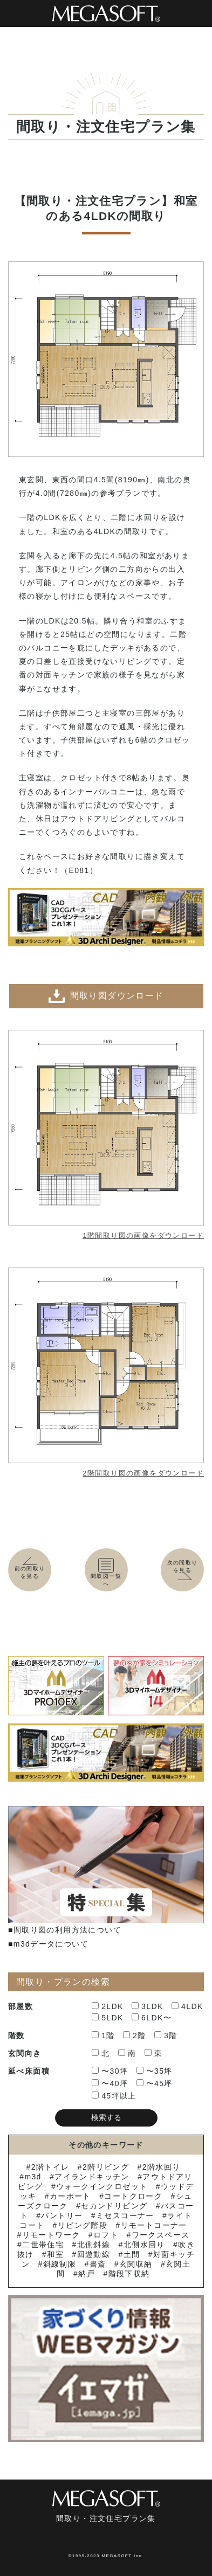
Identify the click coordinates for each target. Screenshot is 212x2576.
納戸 (86, 2273)
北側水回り (144, 2244)
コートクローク (133, 2196)
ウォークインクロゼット (101, 2186)
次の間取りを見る (184, 1570)
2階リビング (106, 2167)
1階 (103, 2035)
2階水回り (161, 2167)
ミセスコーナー (125, 2215)
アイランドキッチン (91, 2176)
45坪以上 (114, 2096)
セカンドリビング (114, 2205)
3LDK (147, 2006)
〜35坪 (154, 2071)
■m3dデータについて (48, 1944)
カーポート (70, 2196)
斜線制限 (60, 2264)
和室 (55, 2254)
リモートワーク (51, 2235)
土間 (132, 2254)
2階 (134, 2035)
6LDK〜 (152, 2017)
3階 (165, 2035)
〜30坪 (110, 2071)
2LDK (108, 2006)
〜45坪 (154, 2083)
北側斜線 (94, 2244)
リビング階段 (82, 2225)
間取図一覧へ (106, 1573)
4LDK (187, 2006)
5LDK (108, 2017)
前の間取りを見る (29, 1569)
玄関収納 (136, 2264)
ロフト (105, 2235)
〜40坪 (110, 2083)
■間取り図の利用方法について (64, 1930)
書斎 (98, 2264)
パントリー (62, 2215)
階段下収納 (129, 2273)
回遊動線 (94, 2254)
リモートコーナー (154, 2225)
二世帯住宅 (43, 2244)
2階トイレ (50, 2167)
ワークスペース (161, 2235)
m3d (32, 2176)
